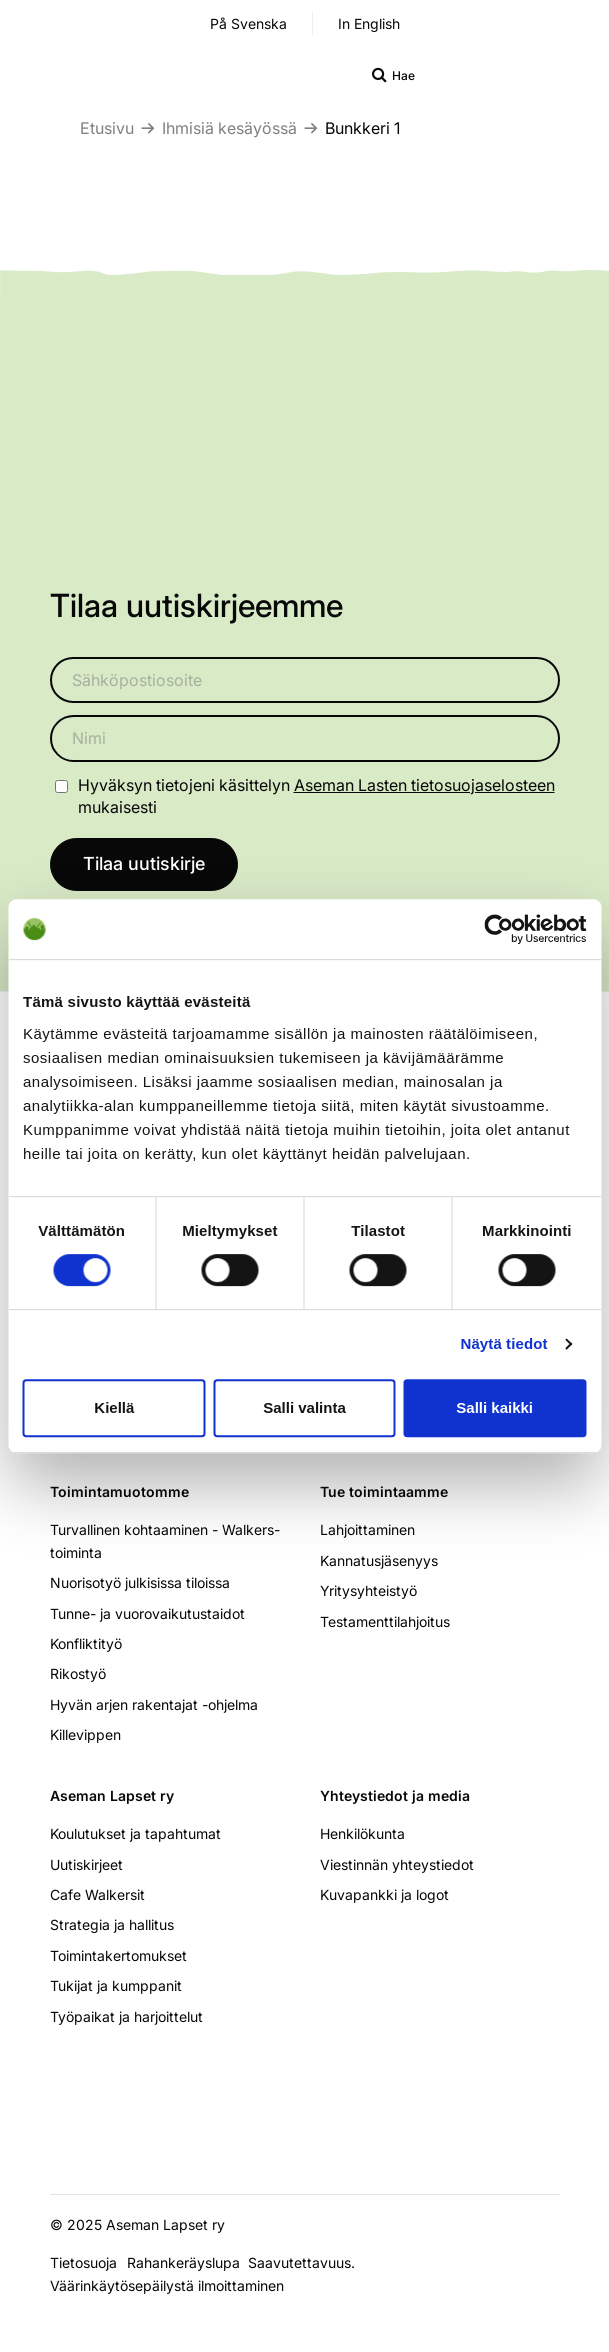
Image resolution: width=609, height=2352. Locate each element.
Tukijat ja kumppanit (116, 1985)
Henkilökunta (362, 1833)
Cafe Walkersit (97, 1894)
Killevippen (85, 1734)
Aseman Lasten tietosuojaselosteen (424, 785)
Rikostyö (78, 1673)
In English (369, 23)
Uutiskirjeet (86, 1864)
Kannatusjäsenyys (379, 1560)
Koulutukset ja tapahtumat (135, 1833)
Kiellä (114, 1407)
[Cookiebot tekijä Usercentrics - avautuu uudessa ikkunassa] (498, 929)
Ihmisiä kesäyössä (229, 128)
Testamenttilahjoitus (385, 1621)
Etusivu (107, 128)
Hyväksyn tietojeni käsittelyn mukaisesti (316, 796)
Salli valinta (304, 1407)
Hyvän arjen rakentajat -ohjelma (154, 1704)
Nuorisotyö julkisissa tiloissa (140, 1582)
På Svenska (248, 23)
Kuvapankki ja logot (384, 1894)
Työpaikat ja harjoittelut (126, 2016)
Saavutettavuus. (305, 2262)
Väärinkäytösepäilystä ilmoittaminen (167, 2285)
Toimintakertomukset (118, 1955)
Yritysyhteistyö (368, 1590)
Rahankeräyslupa (187, 2262)
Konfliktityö (86, 1643)
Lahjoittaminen (367, 1529)
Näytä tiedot (504, 1343)
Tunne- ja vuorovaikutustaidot (147, 1613)
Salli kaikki (494, 1407)
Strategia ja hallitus (112, 1924)
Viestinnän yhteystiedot (397, 1864)
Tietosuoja (83, 2262)
